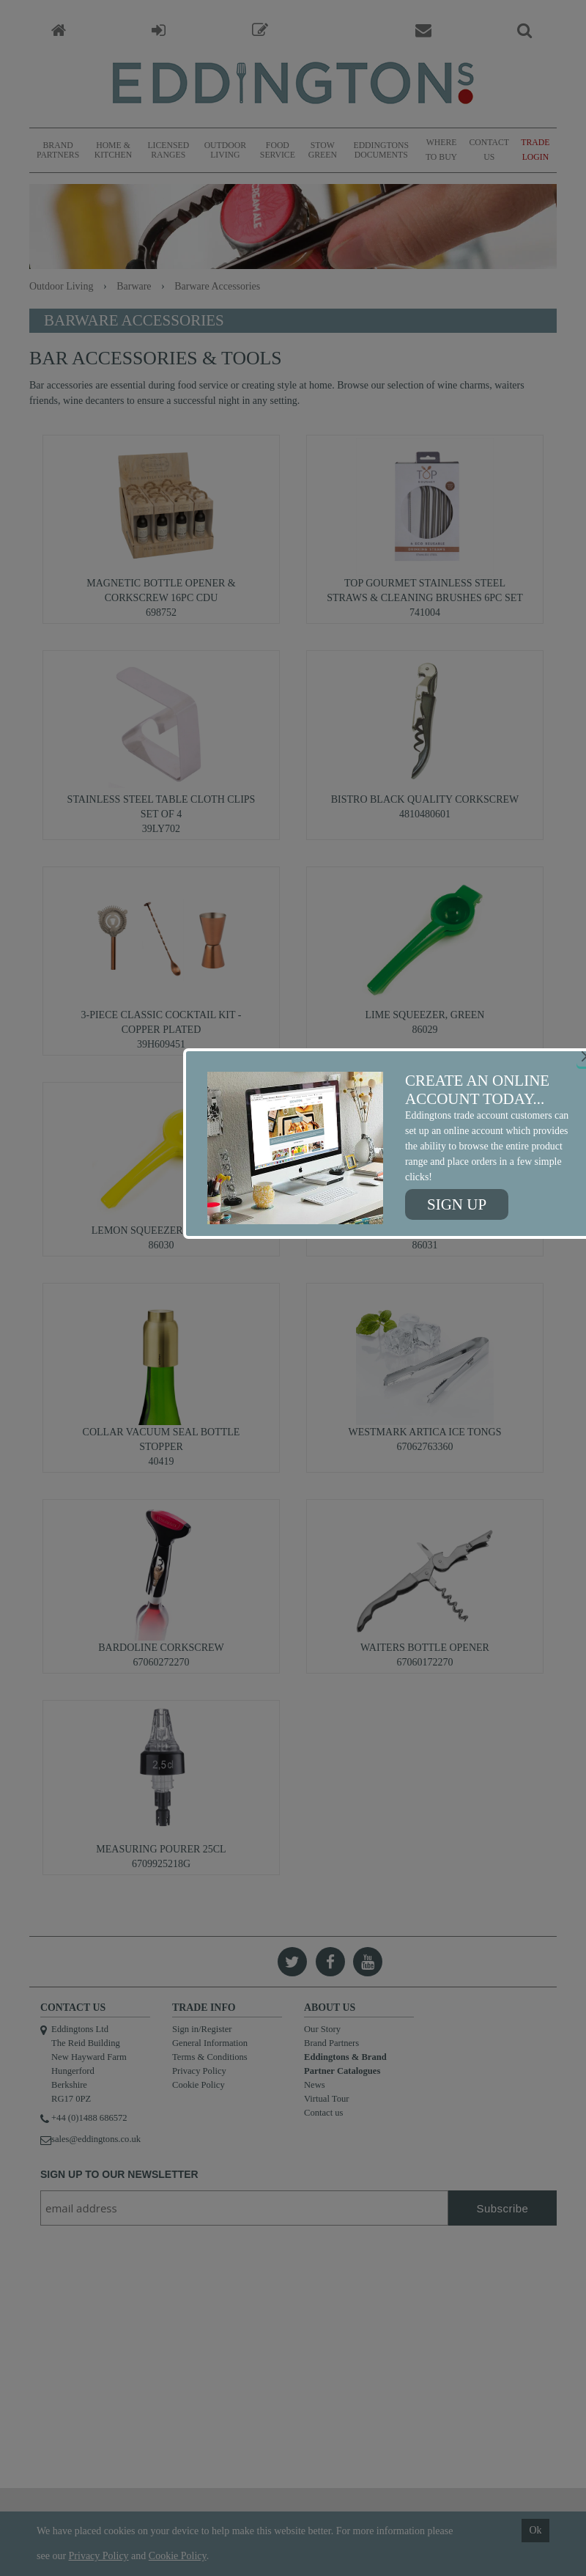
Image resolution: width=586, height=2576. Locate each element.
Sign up (456, 1204)
